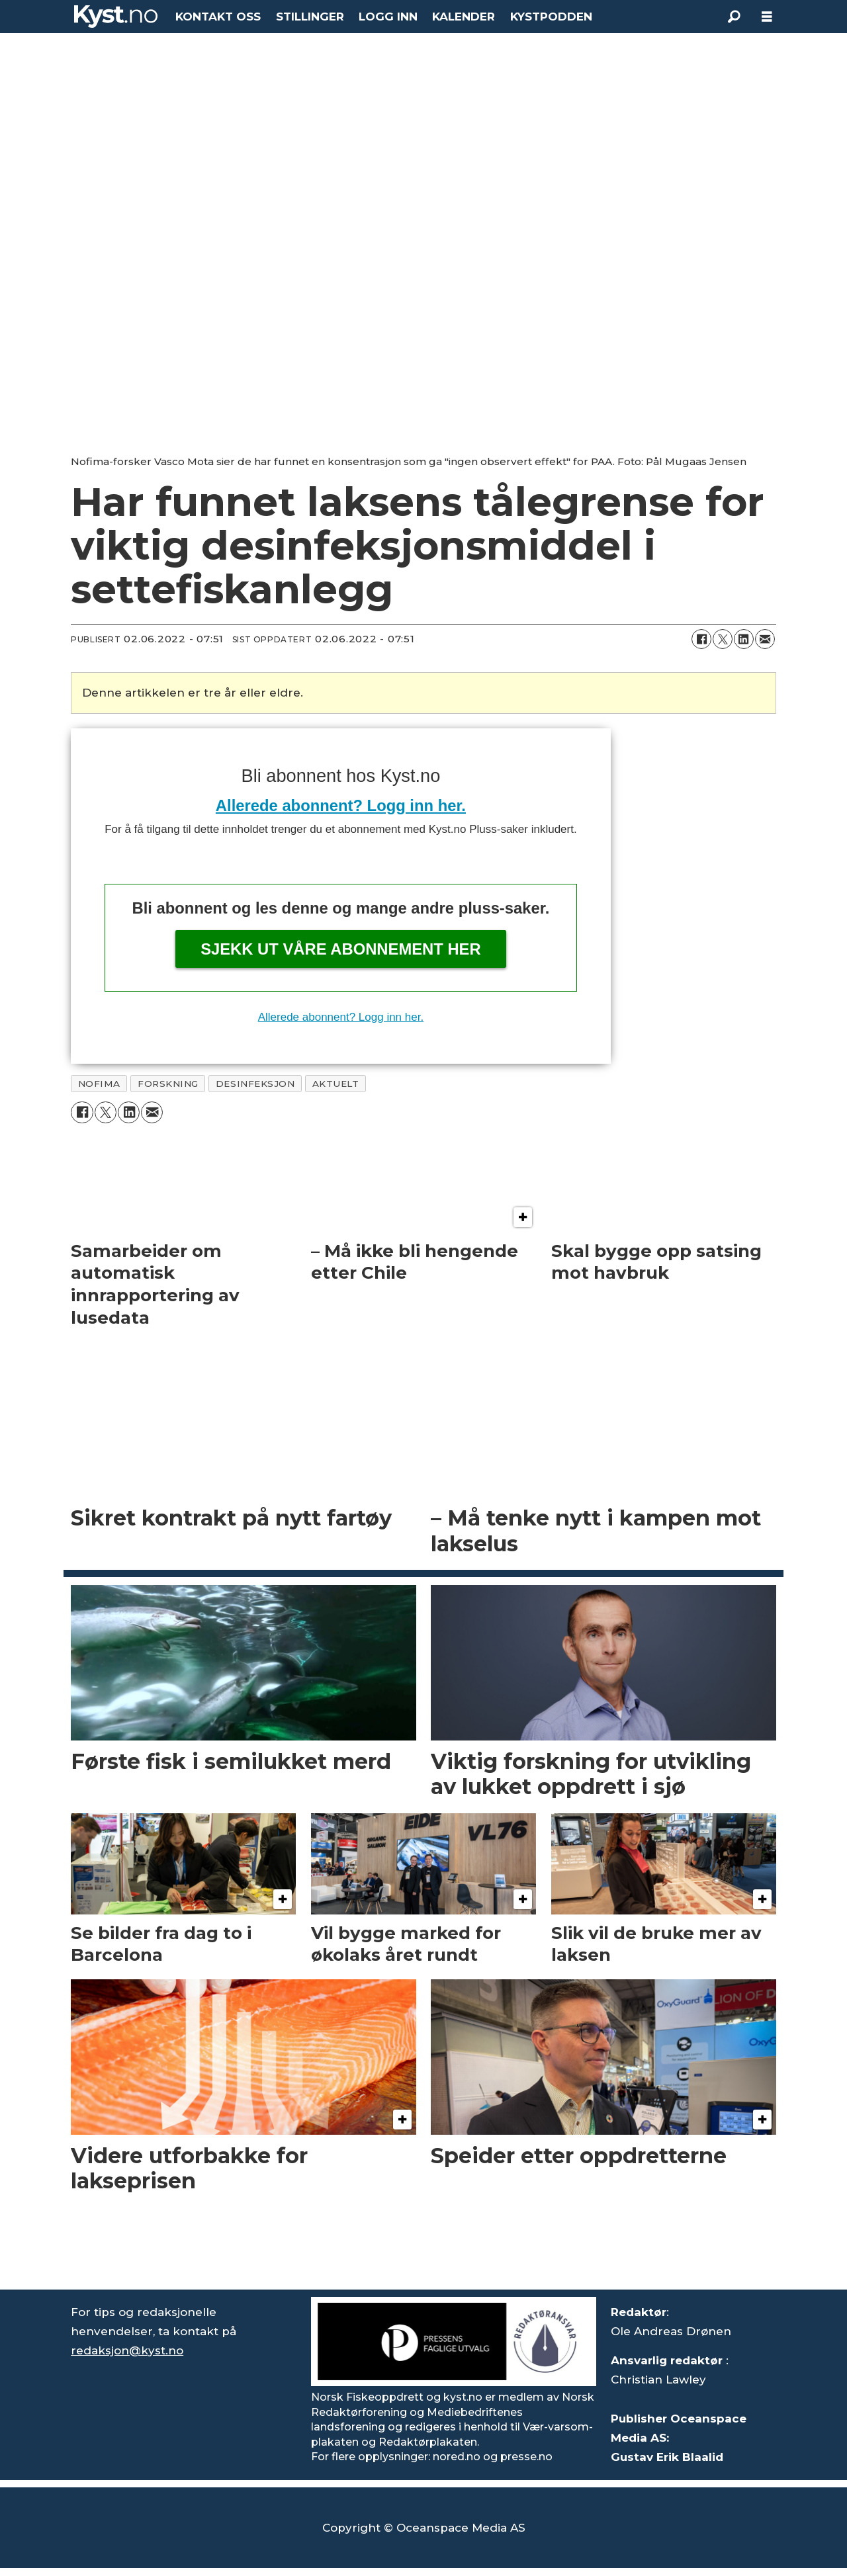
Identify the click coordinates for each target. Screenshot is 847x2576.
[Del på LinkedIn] (744, 639)
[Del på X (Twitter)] (723, 639)
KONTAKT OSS (218, 16)
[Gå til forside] (115, 16)
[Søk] (733, 16)
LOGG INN (388, 16)
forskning (168, 1083)
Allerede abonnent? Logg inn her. (341, 805)
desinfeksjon (255, 1083)
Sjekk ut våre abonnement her (341, 949)
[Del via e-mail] (765, 639)
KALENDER (463, 16)
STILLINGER (310, 16)
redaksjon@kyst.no (127, 2350)
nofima (99, 1083)
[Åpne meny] (767, 17)
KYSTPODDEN (551, 16)
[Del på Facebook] (701, 639)
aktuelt (335, 1083)
